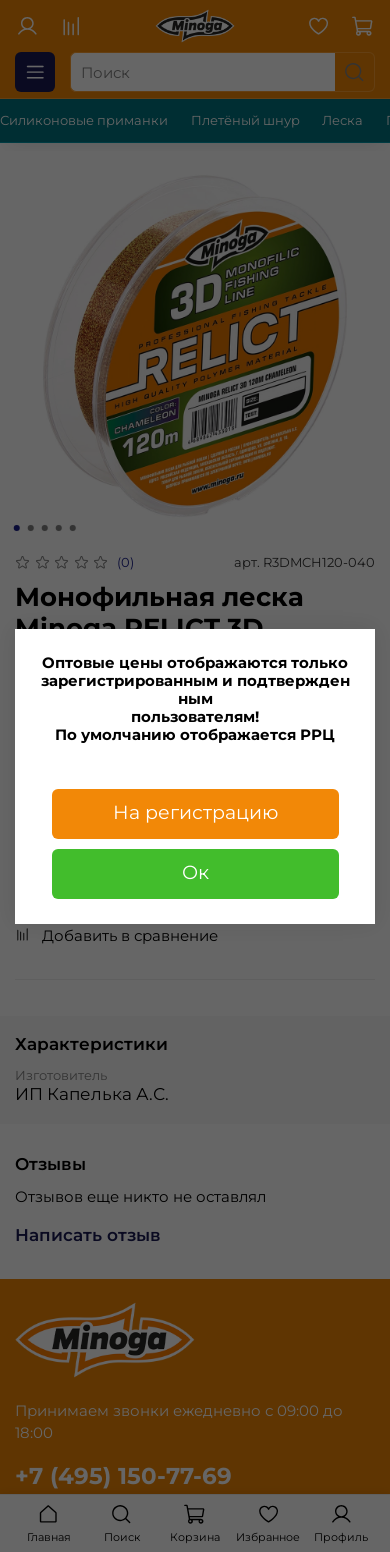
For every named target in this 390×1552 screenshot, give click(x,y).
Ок (195, 872)
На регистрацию (195, 812)
